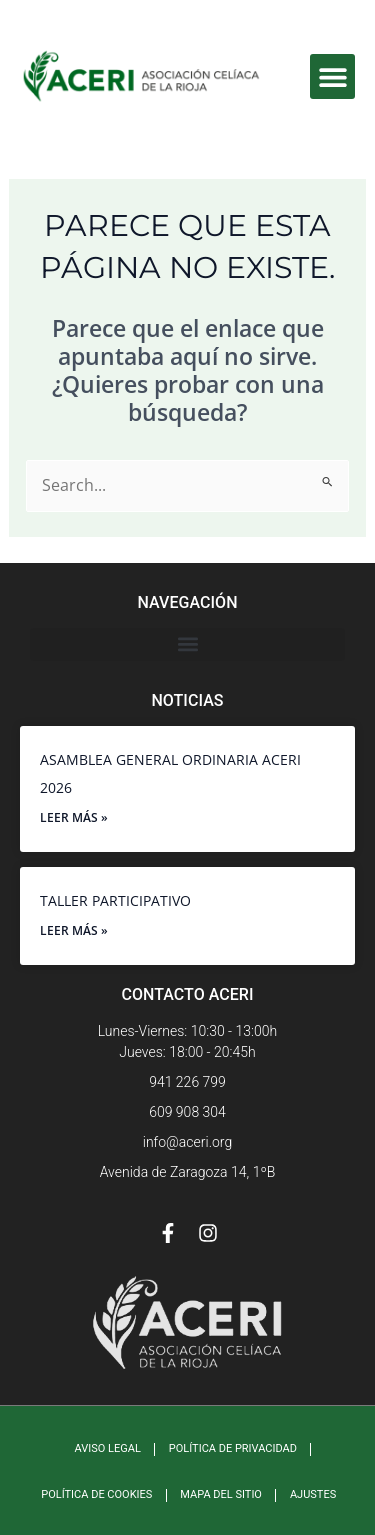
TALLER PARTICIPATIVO (115, 900)
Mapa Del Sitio (221, 1494)
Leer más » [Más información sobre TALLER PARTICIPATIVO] (74, 930)
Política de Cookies (96, 1494)
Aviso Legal (108, 1448)
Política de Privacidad (233, 1448)
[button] (332, 76)
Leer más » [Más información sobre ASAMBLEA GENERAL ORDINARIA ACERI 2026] (74, 817)
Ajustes (313, 1494)
